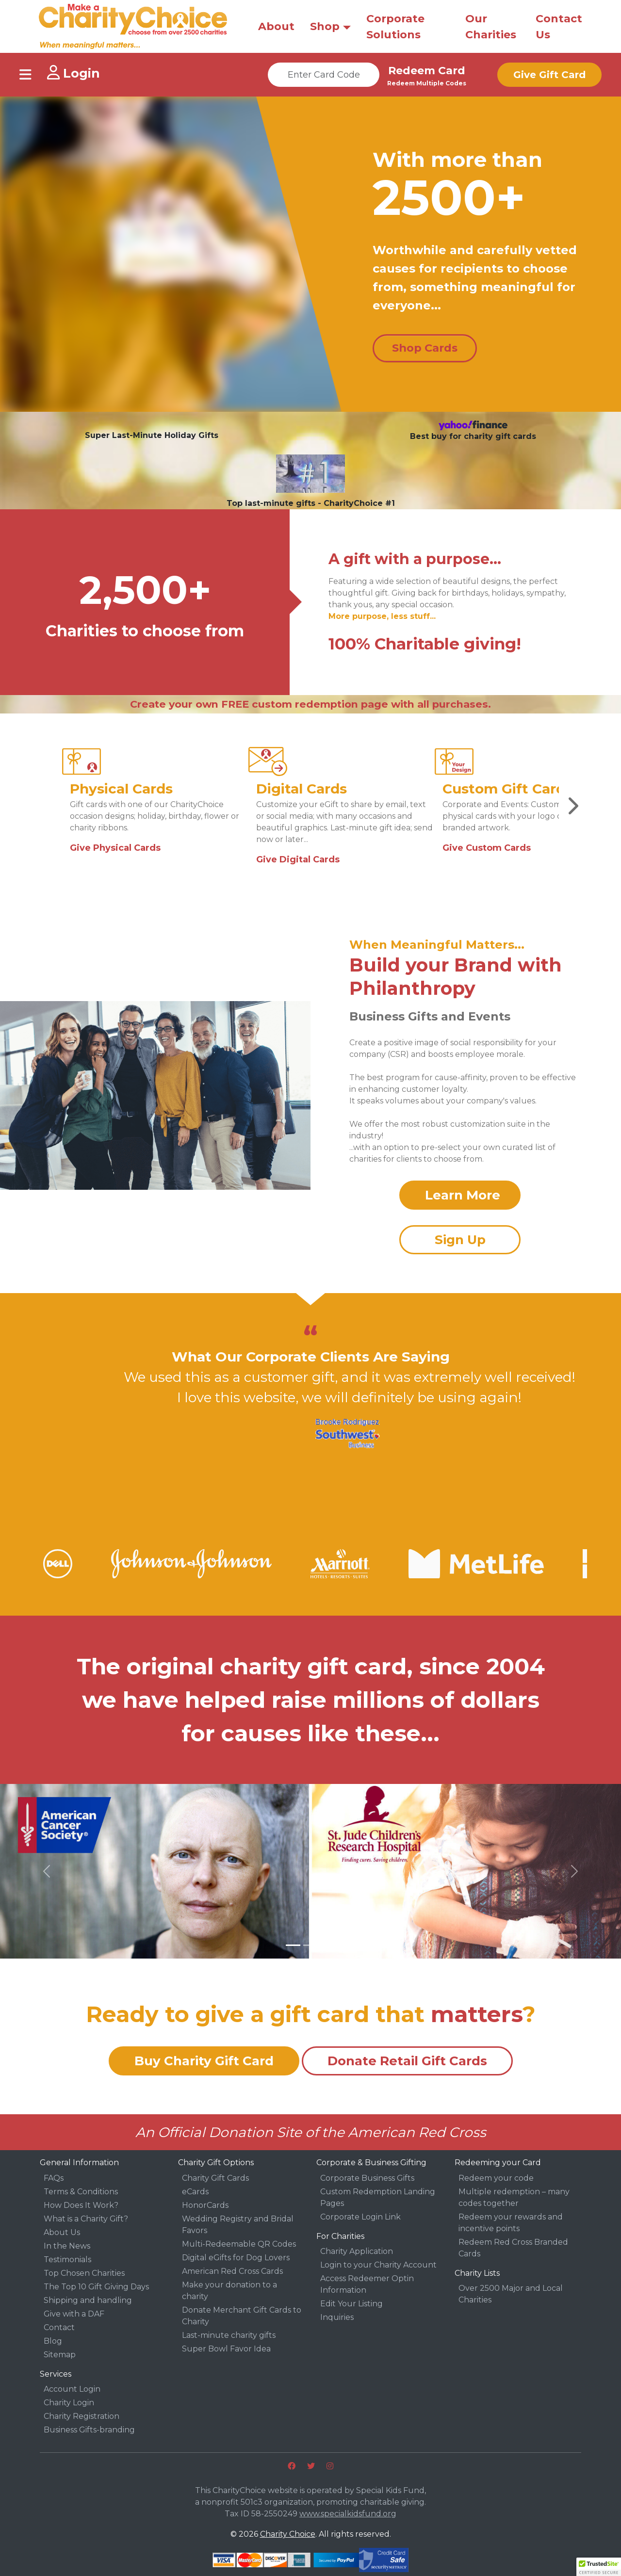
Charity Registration (81, 2416)
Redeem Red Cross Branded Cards (513, 2247)
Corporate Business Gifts (367, 2178)
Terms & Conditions (81, 2191)
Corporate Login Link (360, 2216)
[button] (46, 1871)
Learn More (462, 1195)
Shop (325, 26)
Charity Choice (287, 2534)
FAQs (54, 2178)
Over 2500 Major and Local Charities (510, 2294)
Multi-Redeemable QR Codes (239, 2244)
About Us (62, 2232)
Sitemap (60, 2354)
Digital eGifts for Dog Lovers (236, 2257)
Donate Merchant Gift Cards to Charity (241, 2315)
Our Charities (490, 26)
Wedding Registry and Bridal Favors (238, 2224)
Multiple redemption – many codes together (514, 2197)
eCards (195, 2191)
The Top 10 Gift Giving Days (96, 2286)
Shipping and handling (88, 2300)
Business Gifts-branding (89, 2429)
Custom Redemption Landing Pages (377, 2197)
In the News (67, 2246)
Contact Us (559, 26)
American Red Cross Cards (232, 2271)
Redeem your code (496, 2178)
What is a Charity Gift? (86, 2218)
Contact (59, 2327)
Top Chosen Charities (84, 2273)
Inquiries (337, 2317)
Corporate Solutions (395, 26)
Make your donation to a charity (229, 2290)
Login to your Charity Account (378, 2264)
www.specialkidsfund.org (347, 2513)
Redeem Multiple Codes (426, 83)
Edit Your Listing (351, 2303)
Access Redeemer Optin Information (367, 2284)
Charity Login (69, 2402)
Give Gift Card (549, 75)
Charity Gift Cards (215, 2178)
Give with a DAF (74, 2313)
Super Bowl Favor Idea (226, 2348)
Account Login (72, 2389)
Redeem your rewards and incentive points (510, 2222)
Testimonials (67, 2259)
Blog (53, 2341)
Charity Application (356, 2251)
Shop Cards (425, 348)
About (276, 26)
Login (73, 73)
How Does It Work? (81, 2205)
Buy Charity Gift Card (204, 2061)
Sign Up (460, 1239)
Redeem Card (426, 70)
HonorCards (205, 2205)
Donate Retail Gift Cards (407, 2061)
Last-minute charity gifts (229, 2335)
